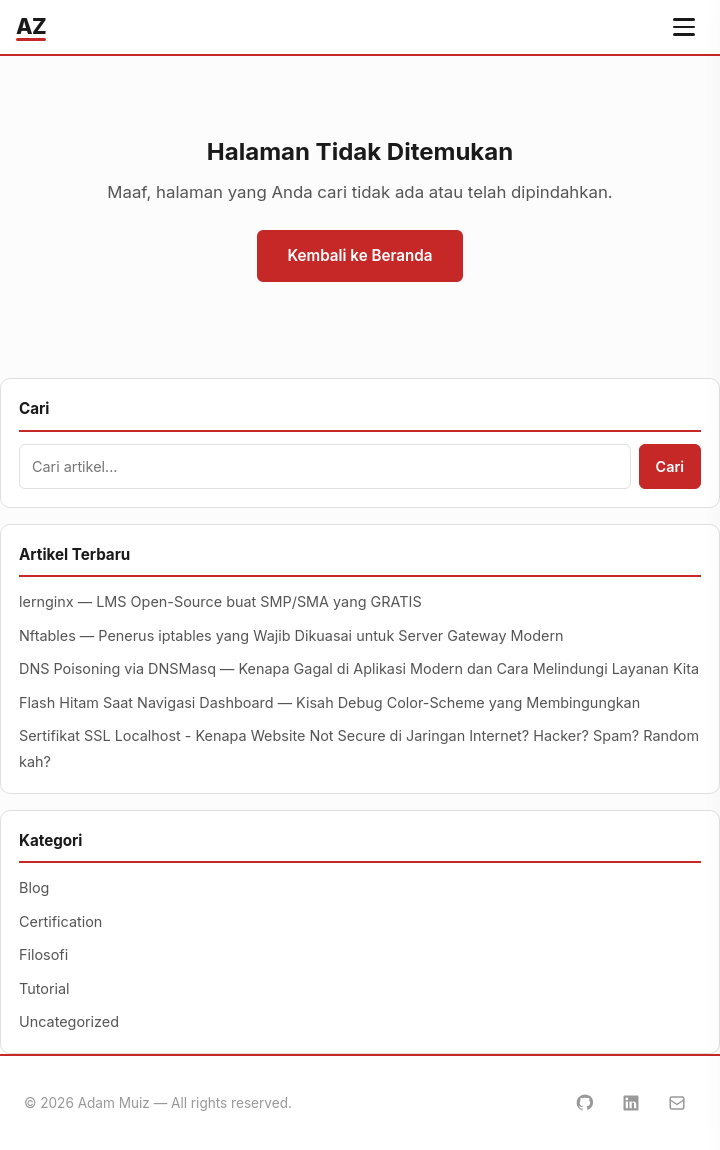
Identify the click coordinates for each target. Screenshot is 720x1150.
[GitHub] (585, 1103)
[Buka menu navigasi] (684, 27)
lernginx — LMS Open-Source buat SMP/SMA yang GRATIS (220, 601)
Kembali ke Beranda (359, 255)
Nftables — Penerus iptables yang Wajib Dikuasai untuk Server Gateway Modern (291, 635)
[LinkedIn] (631, 1103)
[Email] (677, 1103)
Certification (60, 921)
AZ (31, 26)
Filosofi (43, 954)
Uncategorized (69, 1021)
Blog (34, 887)
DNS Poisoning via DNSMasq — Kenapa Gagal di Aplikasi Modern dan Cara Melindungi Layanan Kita (359, 668)
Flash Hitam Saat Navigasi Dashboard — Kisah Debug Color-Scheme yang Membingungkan (329, 702)
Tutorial (44, 988)
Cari (670, 466)
